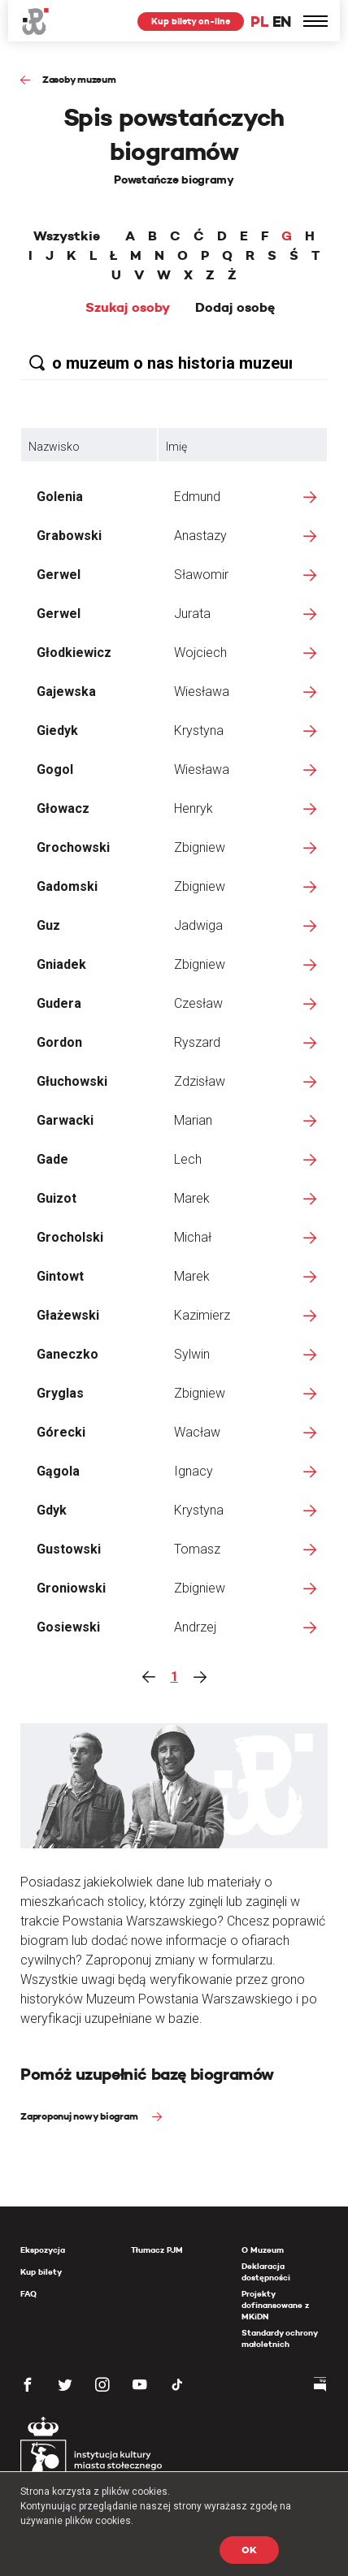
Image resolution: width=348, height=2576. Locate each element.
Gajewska (66, 691)
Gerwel (58, 574)
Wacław (197, 1432)
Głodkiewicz (74, 652)
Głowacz (63, 808)
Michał (192, 1237)
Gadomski (67, 886)
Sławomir (201, 574)
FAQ (28, 2294)
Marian (193, 1120)
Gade (52, 1159)
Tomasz (197, 1549)
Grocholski (70, 1237)
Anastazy (200, 535)
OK (249, 2550)
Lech (188, 1159)
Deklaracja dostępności (265, 2272)
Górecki (61, 1432)
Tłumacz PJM (157, 2250)
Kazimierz (202, 1315)
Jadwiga (198, 925)
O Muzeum (262, 2250)
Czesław (198, 1003)
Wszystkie (66, 236)
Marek (192, 1198)
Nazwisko (54, 446)
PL (259, 21)
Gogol (55, 769)
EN (281, 21)
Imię (176, 446)
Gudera (59, 1003)
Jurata (192, 613)
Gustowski (69, 1549)
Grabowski (69, 535)
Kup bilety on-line (190, 21)
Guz (48, 925)
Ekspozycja (42, 2250)
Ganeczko (67, 1354)
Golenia (60, 496)
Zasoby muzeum (79, 79)
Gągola (58, 1471)
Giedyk (57, 730)
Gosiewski (68, 1627)
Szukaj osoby (127, 307)
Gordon (59, 1042)
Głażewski (68, 1315)
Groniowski (71, 1588)
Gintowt (60, 1276)
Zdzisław (199, 1081)
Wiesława (201, 691)
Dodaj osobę (235, 307)
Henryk (193, 808)
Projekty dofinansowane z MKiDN (275, 2305)
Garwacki (65, 1120)
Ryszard (197, 1042)
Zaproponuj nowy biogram (80, 2116)
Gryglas (60, 1393)
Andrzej (195, 1627)
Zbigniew (199, 847)
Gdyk (52, 1510)
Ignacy (193, 1471)
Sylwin (192, 1354)
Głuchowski (72, 1081)
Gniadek (61, 964)
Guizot (56, 1198)
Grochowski (73, 847)
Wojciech (200, 652)
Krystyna (199, 730)
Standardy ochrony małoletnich (279, 2338)
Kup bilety (41, 2272)
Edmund (197, 496)
